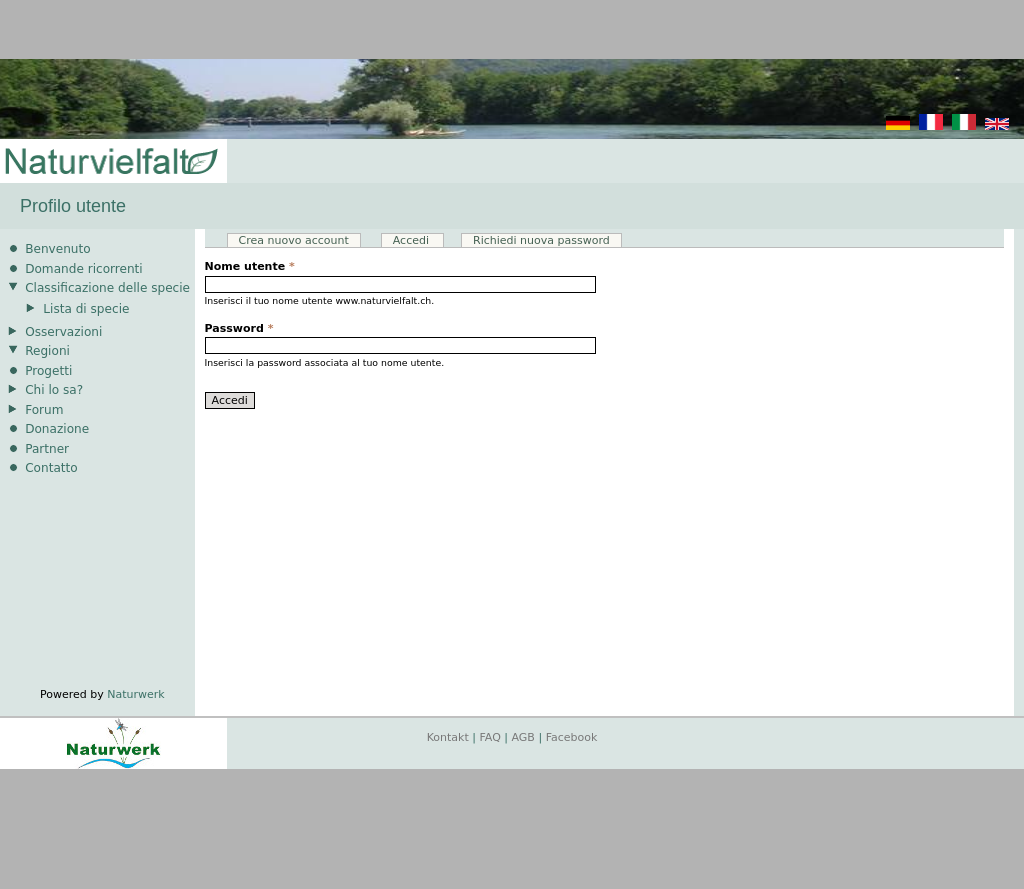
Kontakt (448, 737)
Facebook (572, 737)
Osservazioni (63, 332)
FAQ (490, 737)
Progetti (48, 371)
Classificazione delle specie (107, 288)
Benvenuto (57, 249)
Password (239, 328)
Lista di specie (86, 309)
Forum (44, 410)
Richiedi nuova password (541, 240)
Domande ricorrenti (84, 269)
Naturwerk (135, 694)
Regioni (47, 351)
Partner (47, 449)
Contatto (51, 468)
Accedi (419, 240)
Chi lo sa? (54, 390)
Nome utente (250, 266)
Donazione (57, 429)
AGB (523, 737)
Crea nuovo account (294, 240)
